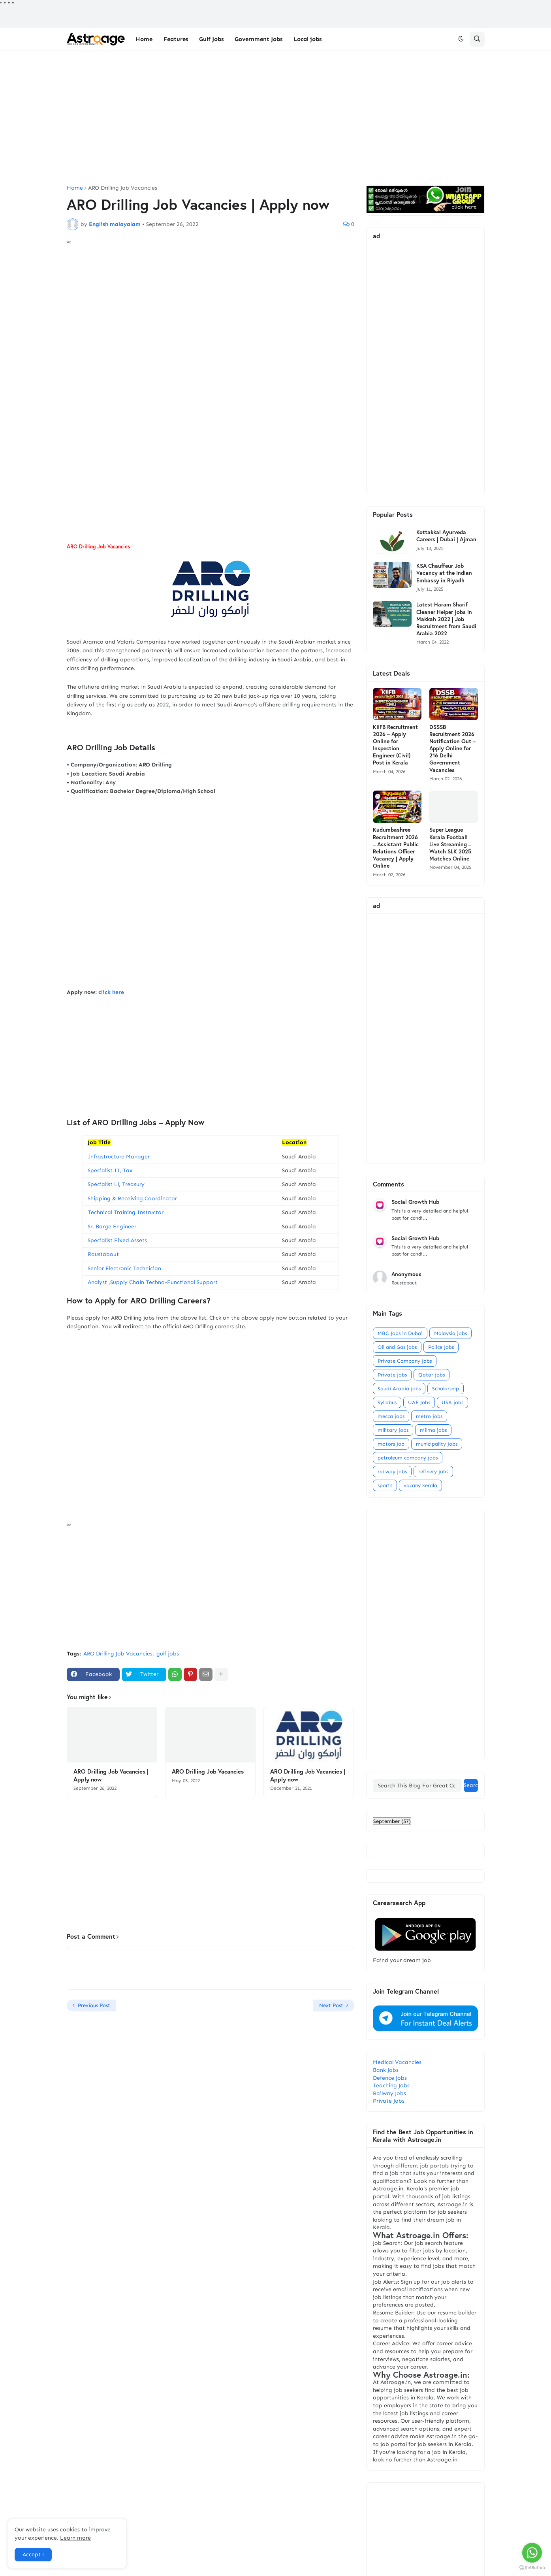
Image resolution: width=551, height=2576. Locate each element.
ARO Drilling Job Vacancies (122, 188)
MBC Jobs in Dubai (400, 1333)
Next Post (331, 2005)
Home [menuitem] (143, 39)
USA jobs (452, 1402)
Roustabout (103, 1254)
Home (75, 188)
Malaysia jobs (450, 1333)
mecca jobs (391, 1416)
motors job (391, 1444)
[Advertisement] (276, 118)
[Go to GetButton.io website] (532, 2567)
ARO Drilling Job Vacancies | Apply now (111, 1775)
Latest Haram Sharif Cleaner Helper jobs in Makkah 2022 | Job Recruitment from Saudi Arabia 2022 (446, 619)
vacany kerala (420, 1485)
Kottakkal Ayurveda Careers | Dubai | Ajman (446, 536)
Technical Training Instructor (126, 1212)
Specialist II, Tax (110, 1170)
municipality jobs (436, 1444)
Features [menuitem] (176, 39)
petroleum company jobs (408, 1458)
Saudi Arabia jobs (399, 1389)
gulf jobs (167, 1653)
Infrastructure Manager (119, 1156)
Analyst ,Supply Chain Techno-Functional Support (153, 1282)
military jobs (393, 1430)
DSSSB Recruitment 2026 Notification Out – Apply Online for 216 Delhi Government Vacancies (452, 748)
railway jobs (392, 1471)
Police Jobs (441, 1347)
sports (385, 1485)
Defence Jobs (390, 2078)
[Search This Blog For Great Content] (417, 1785)
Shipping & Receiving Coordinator (132, 1198)
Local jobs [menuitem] (307, 39)
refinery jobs (433, 1471)
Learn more (75, 2538)
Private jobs (392, 1375)
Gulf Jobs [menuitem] (211, 39)
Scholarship (445, 1389)
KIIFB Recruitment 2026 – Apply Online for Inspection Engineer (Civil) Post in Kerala (395, 744)
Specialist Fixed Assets (117, 1240)
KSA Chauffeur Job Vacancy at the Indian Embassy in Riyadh (444, 573)
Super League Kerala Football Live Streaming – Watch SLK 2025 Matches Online (450, 844)
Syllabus (387, 1402)
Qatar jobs (431, 1375)
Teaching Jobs (391, 2085)
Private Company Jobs (405, 1361)
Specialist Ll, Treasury (116, 1184)
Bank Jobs (386, 2070)
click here (112, 992)
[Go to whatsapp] (532, 2553)
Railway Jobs (389, 2093)
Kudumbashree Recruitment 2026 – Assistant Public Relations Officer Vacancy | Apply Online (396, 847)
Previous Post (94, 2005)
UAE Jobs (419, 1402)
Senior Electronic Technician (124, 1268)
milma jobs (433, 1430)
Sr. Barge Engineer (112, 1226)
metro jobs (429, 1416)
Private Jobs (388, 2101)
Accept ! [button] (33, 2554)
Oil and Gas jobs (397, 1347)
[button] (461, 39)
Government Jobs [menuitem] (258, 39)
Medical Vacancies (397, 2062)
